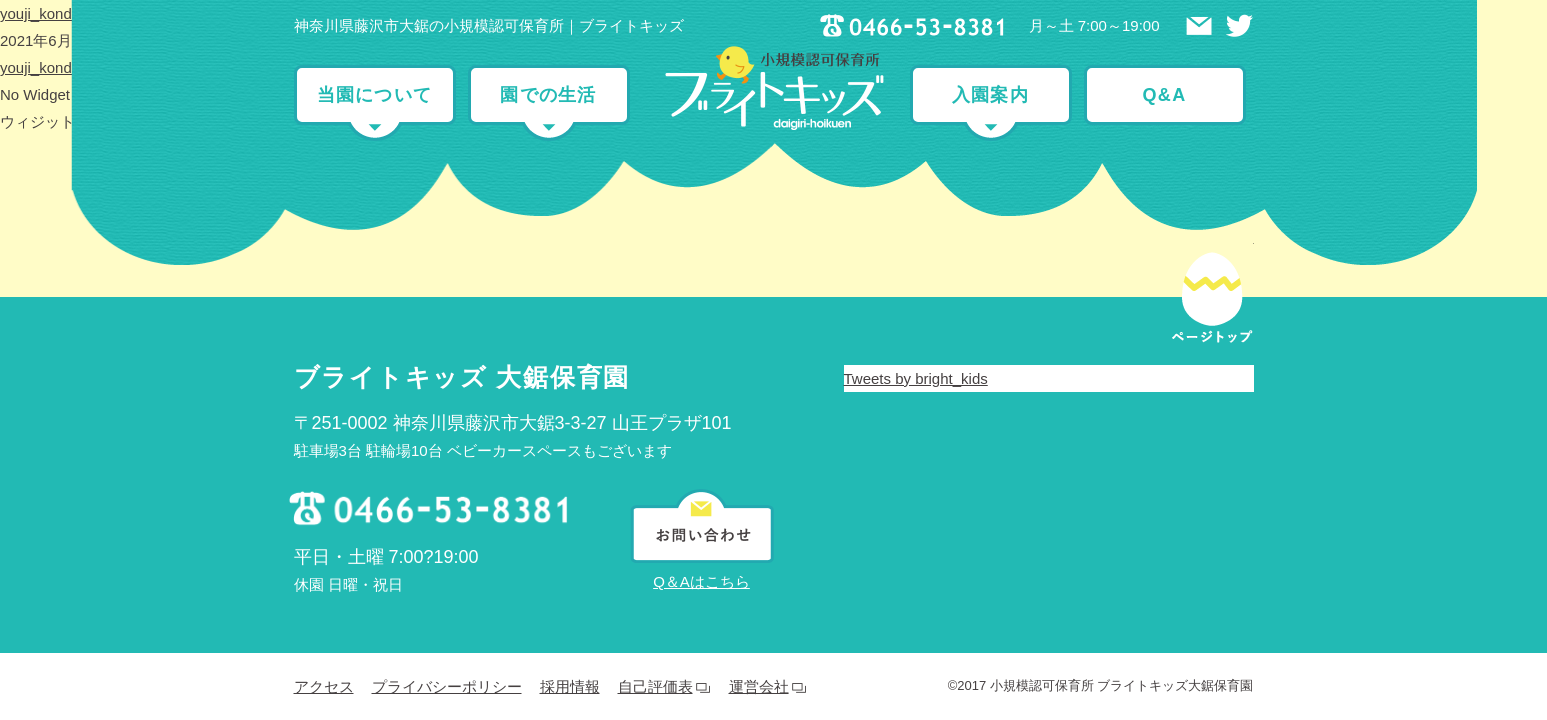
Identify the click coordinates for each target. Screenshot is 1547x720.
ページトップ (1212, 121)
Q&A (1165, 95)
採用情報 (570, 524)
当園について (375, 95)
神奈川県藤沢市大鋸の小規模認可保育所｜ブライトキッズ (489, 25)
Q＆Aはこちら (701, 419)
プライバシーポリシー (447, 524)
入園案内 (990, 95)
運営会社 (759, 524)
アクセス (324, 524)
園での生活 (548, 95)
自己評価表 (655, 524)
